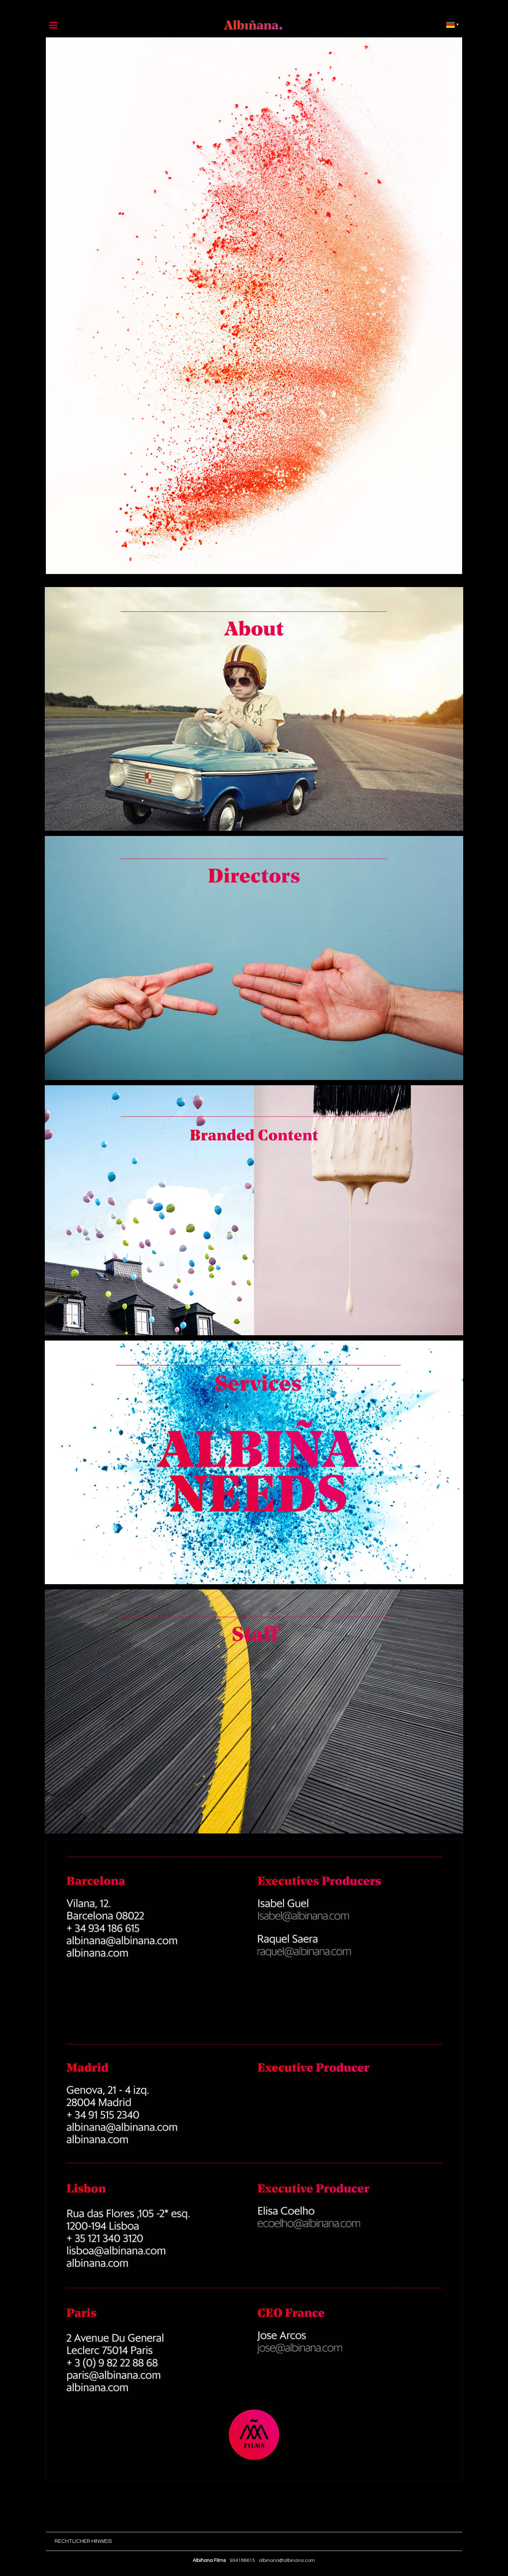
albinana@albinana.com (287, 2560)
